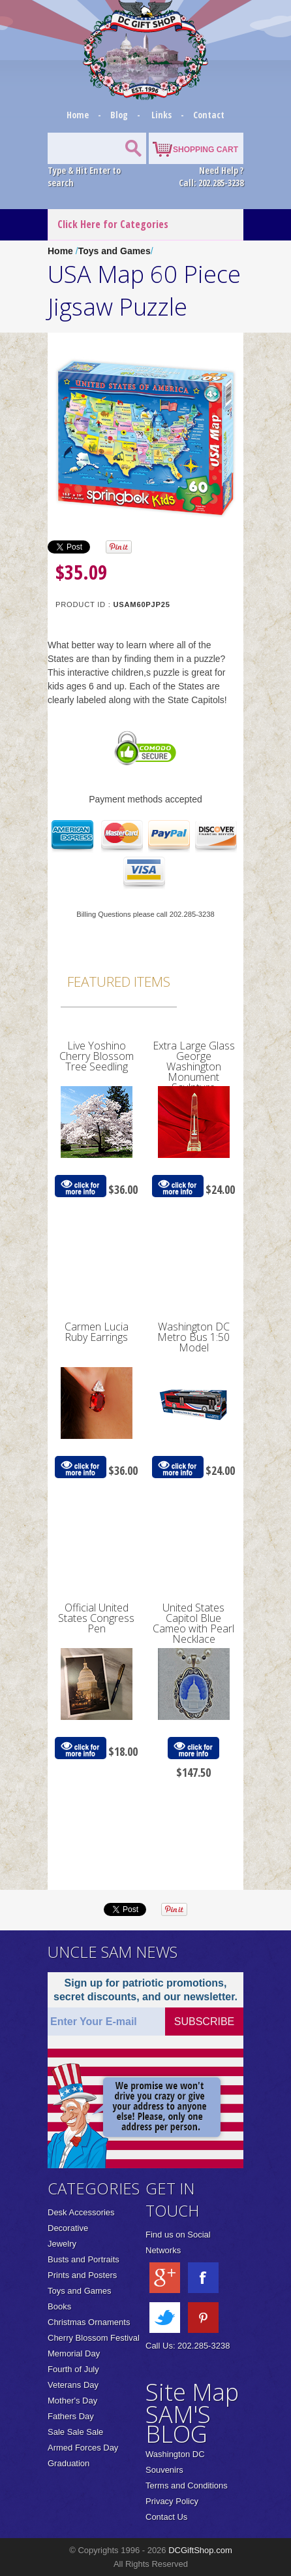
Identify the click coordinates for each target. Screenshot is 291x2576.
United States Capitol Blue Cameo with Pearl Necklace (193, 1623)
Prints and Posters (82, 2275)
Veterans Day (73, 2385)
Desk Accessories (81, 2212)
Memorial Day (74, 2353)
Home (79, 114)
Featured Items (118, 981)
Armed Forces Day (83, 2447)
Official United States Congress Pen (96, 1618)
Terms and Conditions (187, 2485)
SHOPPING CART (205, 149)
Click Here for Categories (112, 224)
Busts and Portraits (83, 2259)
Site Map (192, 2392)
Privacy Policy (172, 2501)
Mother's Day (72, 2400)
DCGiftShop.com (200, 2550)
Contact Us (166, 2517)
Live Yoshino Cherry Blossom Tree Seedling (96, 1056)
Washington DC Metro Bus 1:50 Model (193, 1337)
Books (59, 2306)
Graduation (68, 2463)
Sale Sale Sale (75, 2432)
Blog (120, 114)
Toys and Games (114, 251)
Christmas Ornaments (89, 2322)
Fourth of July (73, 2369)
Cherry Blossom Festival (94, 2338)
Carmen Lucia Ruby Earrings (97, 1331)
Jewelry (62, 2244)
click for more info (80, 1186)
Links (161, 114)
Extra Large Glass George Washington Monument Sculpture (194, 1066)
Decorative (68, 2228)
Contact (208, 114)
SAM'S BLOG (178, 2424)
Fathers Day (71, 2416)
